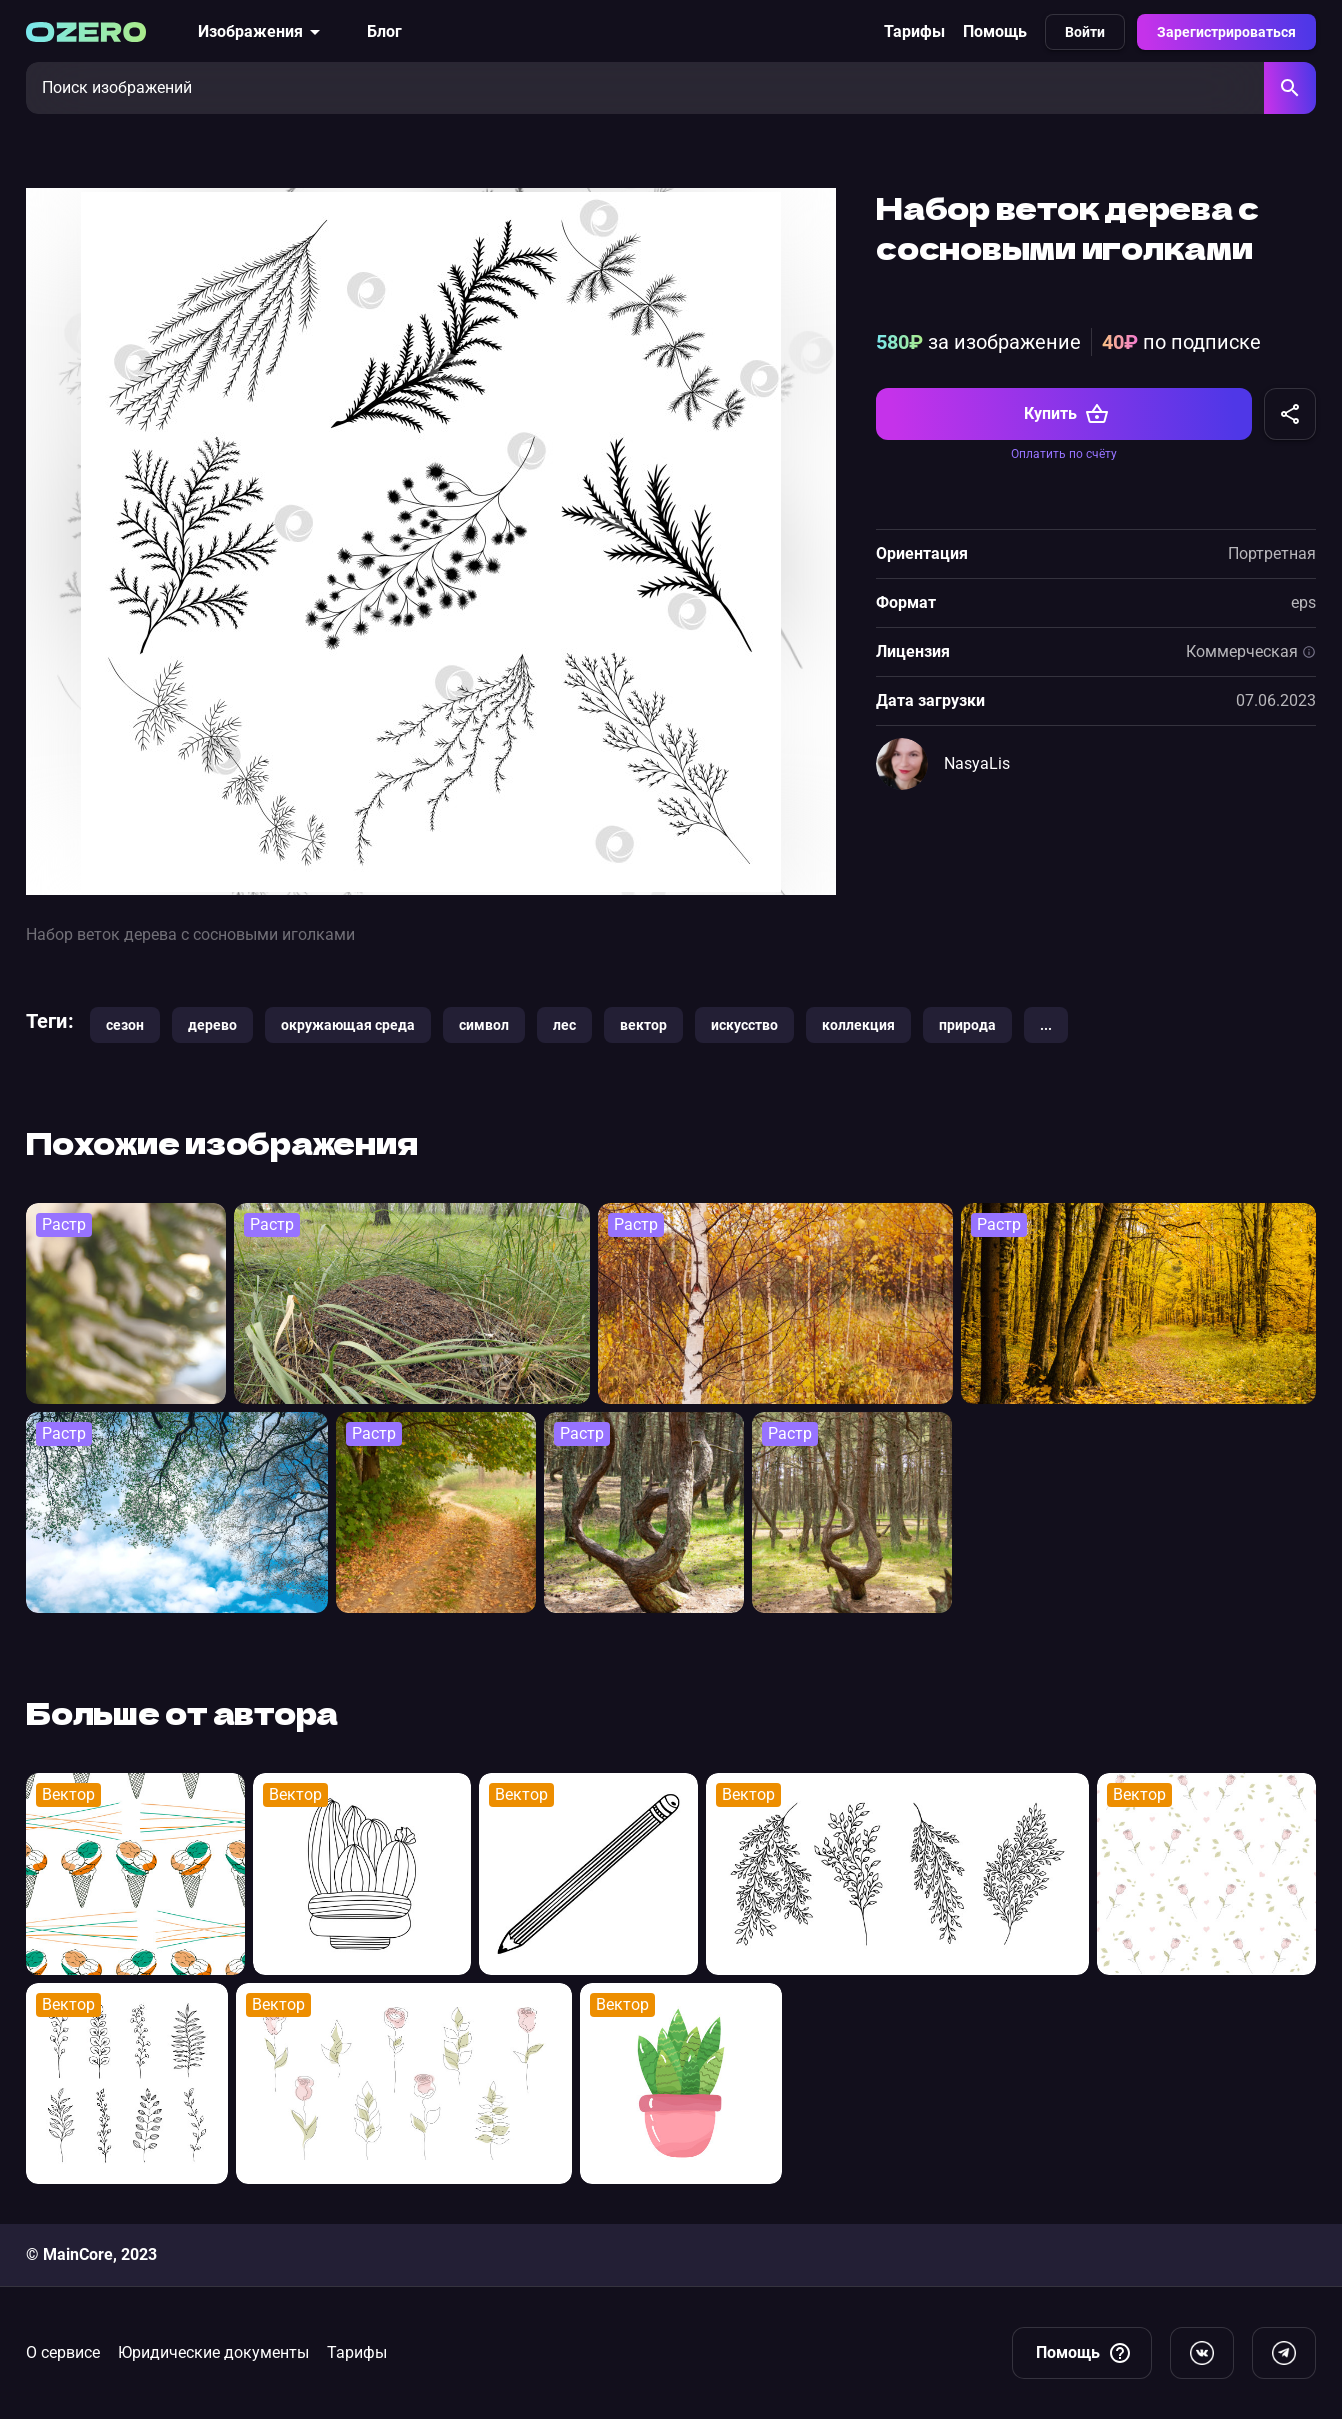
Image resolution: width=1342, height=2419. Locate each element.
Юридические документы (213, 2352)
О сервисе (63, 2352)
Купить (1066, 414)
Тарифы (914, 31)
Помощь (995, 31)
